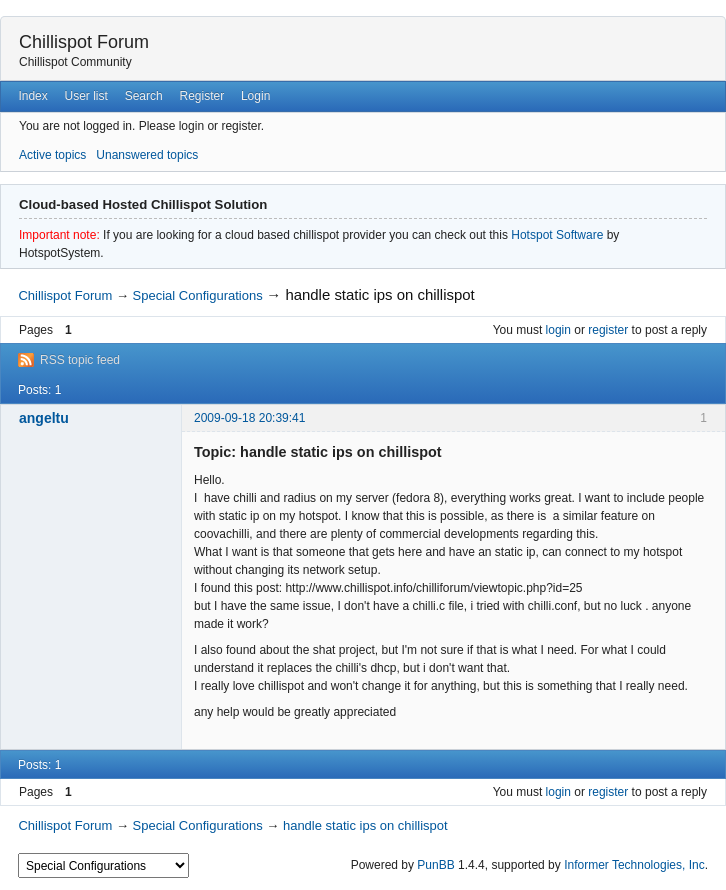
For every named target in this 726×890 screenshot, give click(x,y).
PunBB (435, 865)
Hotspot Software (557, 235)
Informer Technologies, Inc (634, 865)
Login (255, 96)
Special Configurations (198, 295)
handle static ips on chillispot (379, 294)
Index (32, 96)
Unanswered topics (147, 155)
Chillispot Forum (84, 42)
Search (144, 96)
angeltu (44, 418)
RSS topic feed (80, 360)
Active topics (52, 155)
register (608, 330)
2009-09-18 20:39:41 (249, 418)
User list (86, 96)
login (558, 330)
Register (201, 96)
